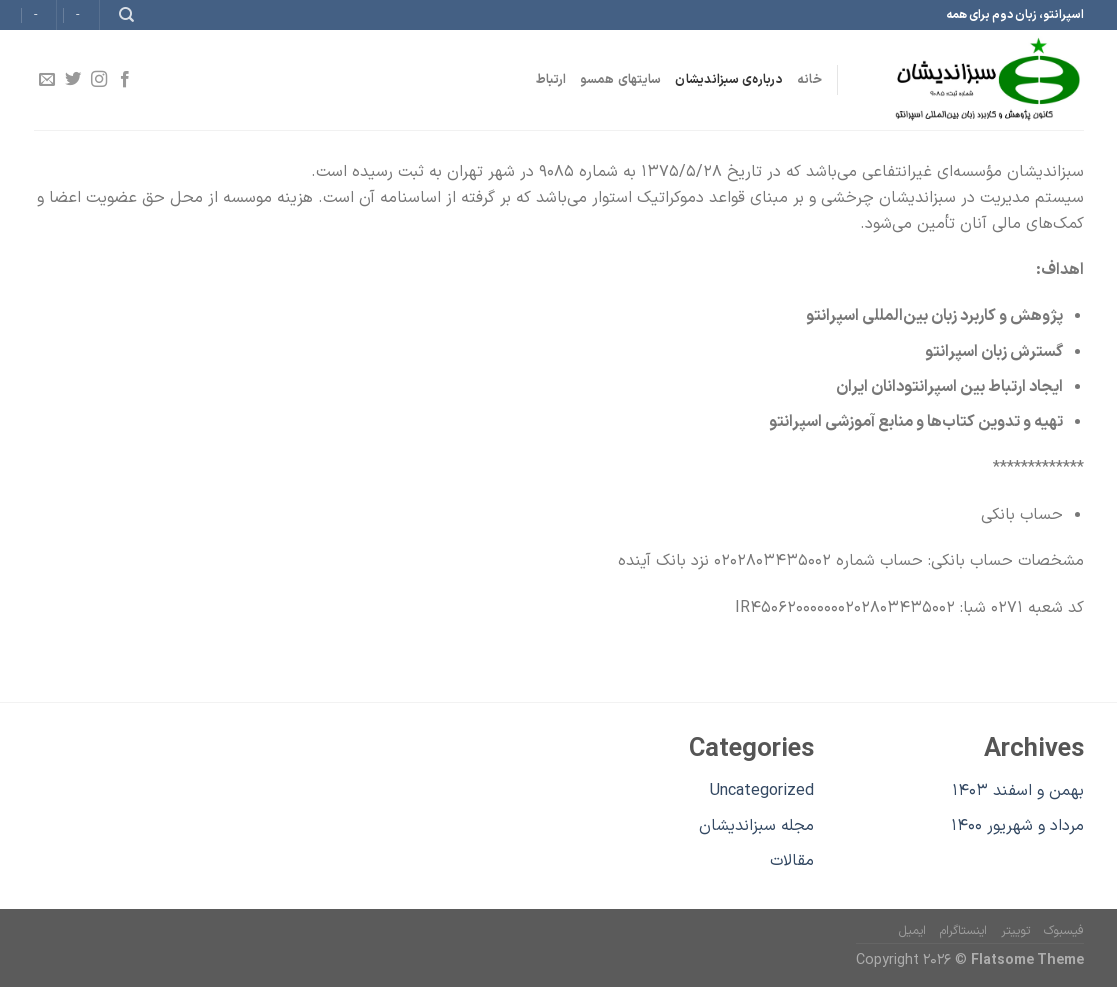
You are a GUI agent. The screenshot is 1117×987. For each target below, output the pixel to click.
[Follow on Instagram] (99, 80)
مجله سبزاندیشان (756, 826)
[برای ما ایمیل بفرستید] (46, 80)
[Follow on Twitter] (72, 80)
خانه (809, 79)
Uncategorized (762, 791)
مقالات (792, 861)
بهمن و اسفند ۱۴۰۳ (1018, 791)
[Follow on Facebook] (125, 80)
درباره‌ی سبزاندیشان (729, 79)
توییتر (1015, 931)
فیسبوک (1064, 931)
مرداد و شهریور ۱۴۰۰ (1017, 826)
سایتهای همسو (620, 79)
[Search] (125, 15)
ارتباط (551, 79)
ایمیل (912, 931)
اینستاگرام (963, 931)
